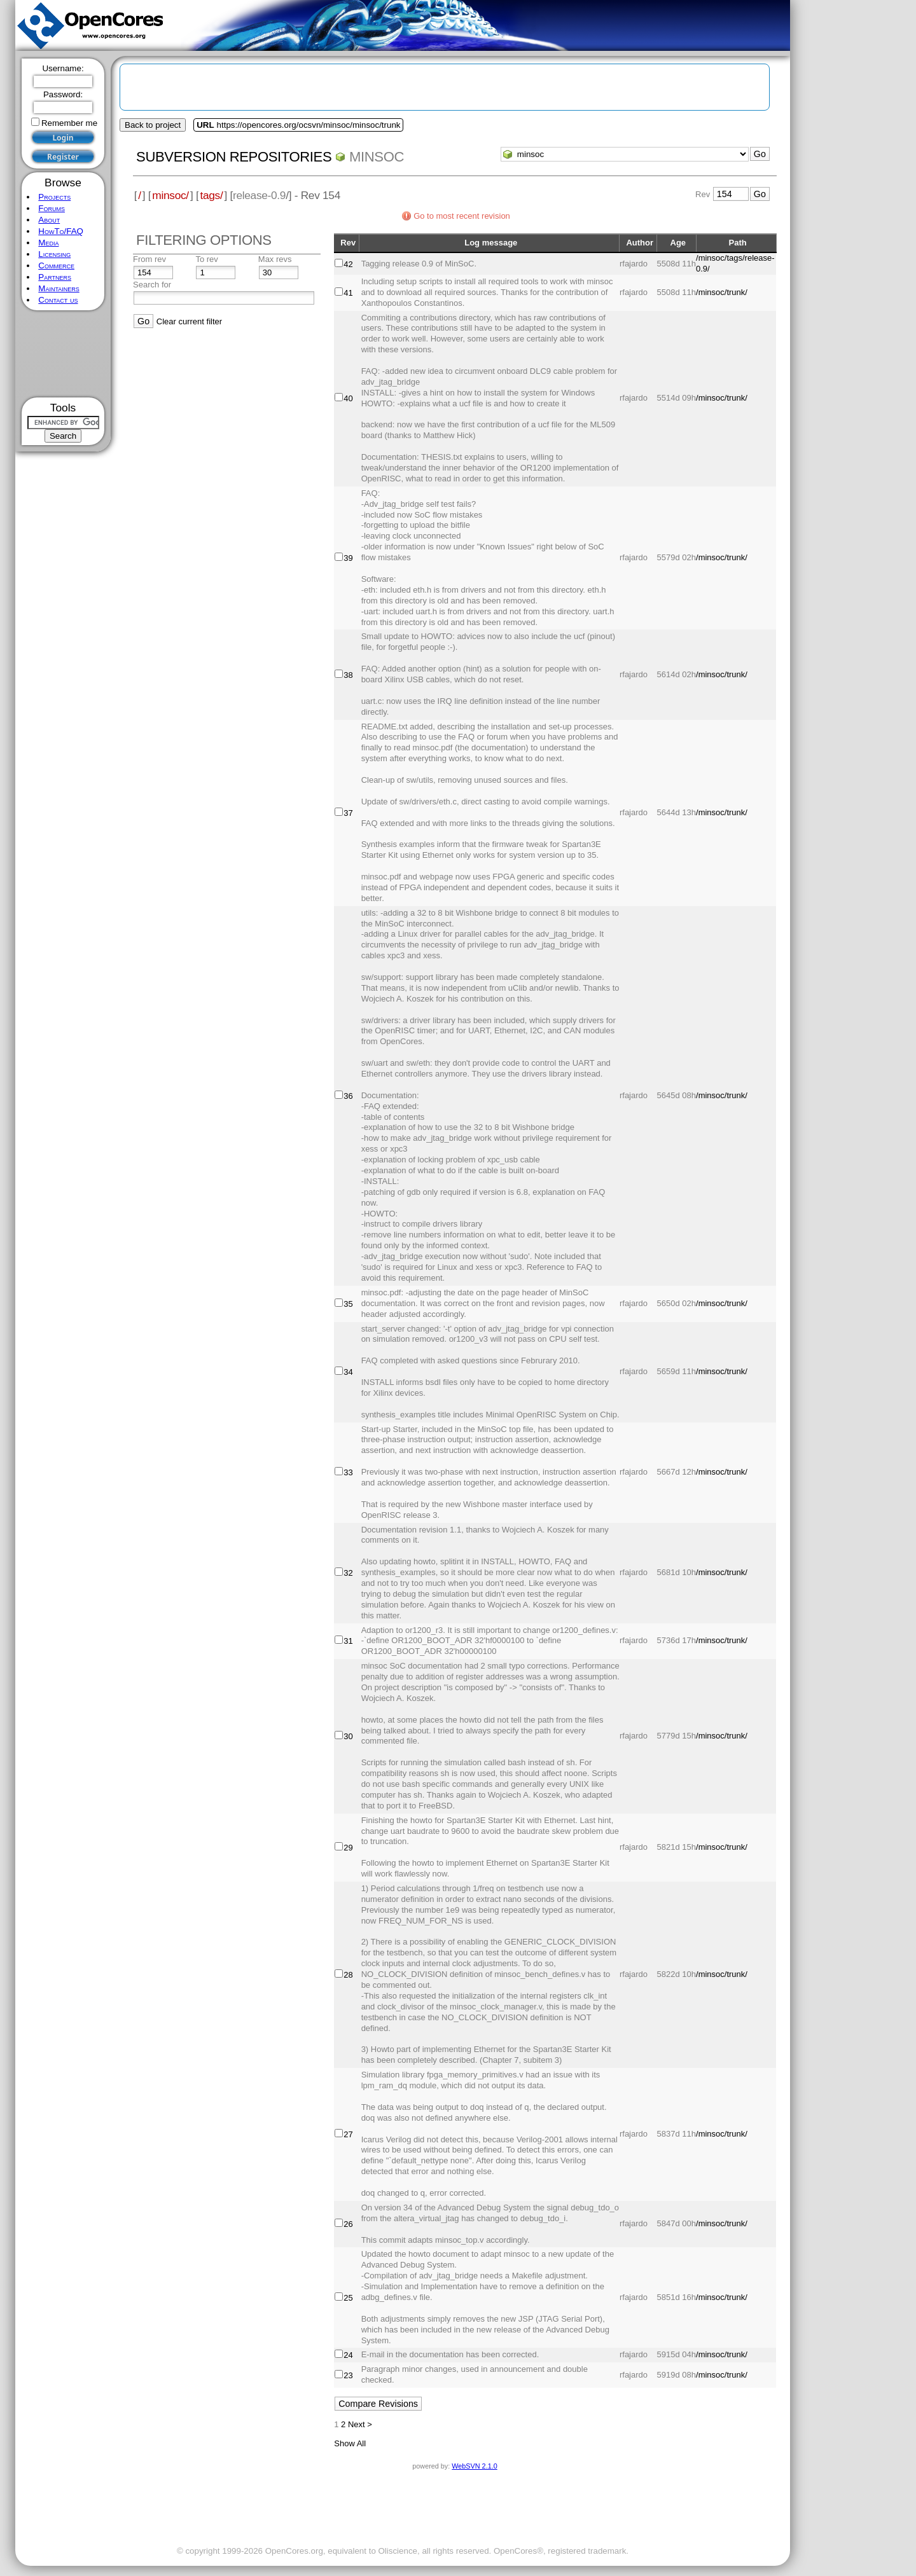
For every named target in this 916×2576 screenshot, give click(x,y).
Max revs (275, 259)
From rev (149, 259)
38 (348, 675)
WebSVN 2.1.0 (474, 2466)
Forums (51, 208)
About (49, 219)
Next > (360, 2424)
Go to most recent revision (461, 216)
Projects (54, 197)
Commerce (56, 265)
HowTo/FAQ (60, 231)
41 (348, 293)
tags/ (211, 195)
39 (348, 558)
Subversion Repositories (233, 157)
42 (348, 264)
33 (348, 1472)
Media (48, 242)
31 (348, 1641)
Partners (54, 277)
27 (348, 2134)
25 (348, 2298)
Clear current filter (189, 321)
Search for (152, 284)
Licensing (54, 254)
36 (348, 1096)
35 (348, 1304)
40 (348, 398)
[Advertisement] (63, 354)
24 (348, 2355)
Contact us (58, 300)
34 (348, 1372)
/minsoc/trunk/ (721, 292)
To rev (206, 259)
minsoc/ (170, 195)
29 (348, 1847)
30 (348, 1736)
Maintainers (58, 288)
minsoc (376, 157)
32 (348, 1573)
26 (348, 2224)
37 (348, 813)
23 (348, 2375)
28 (348, 1975)
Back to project (153, 125)
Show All (350, 2443)
